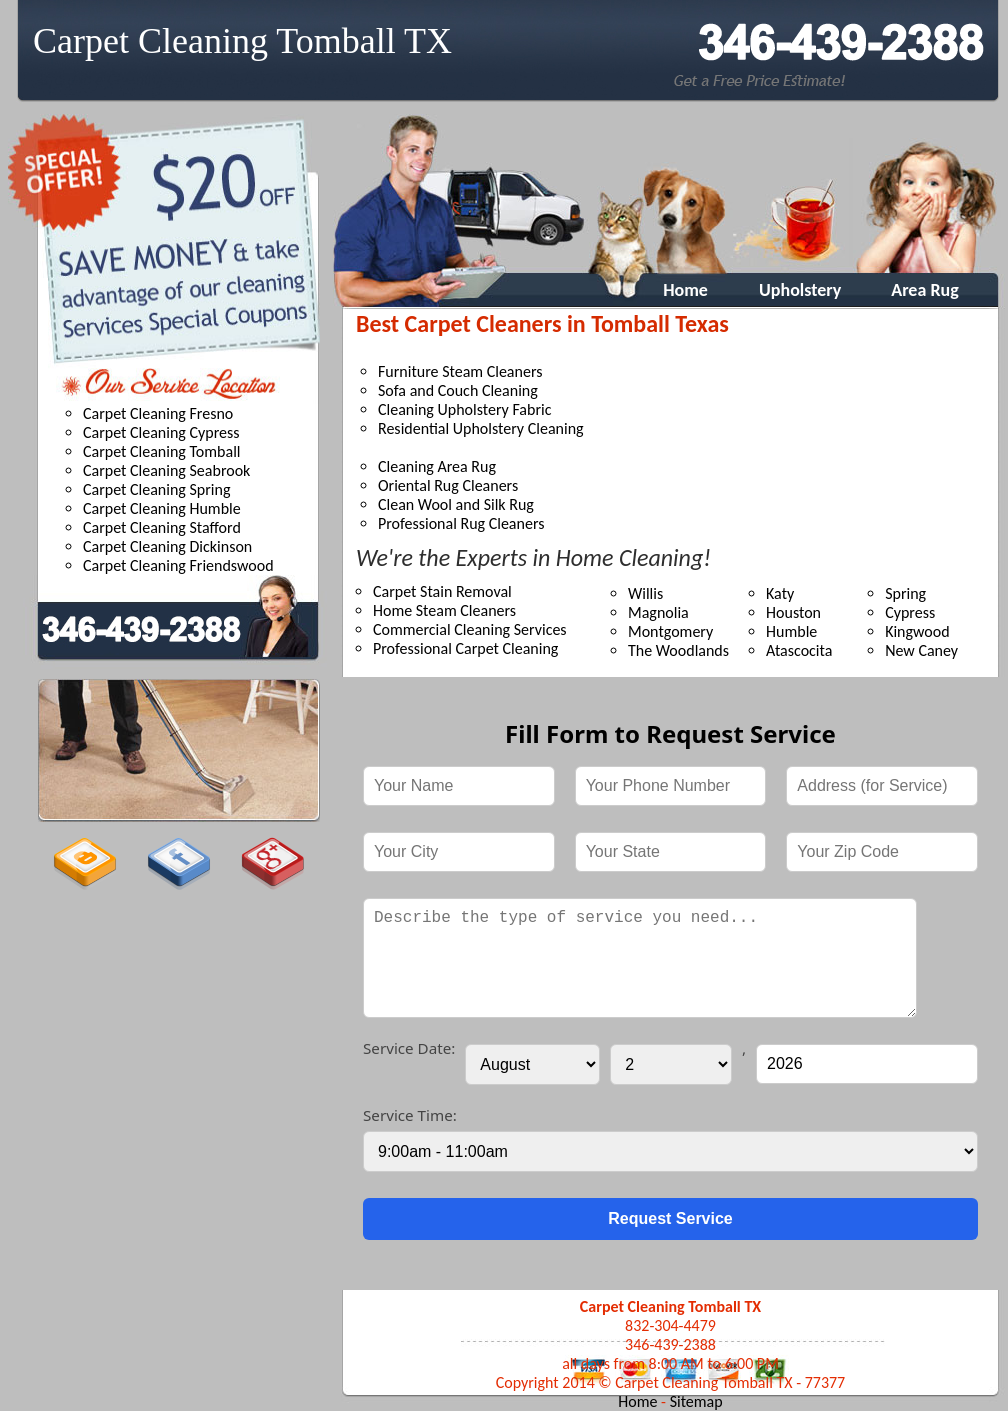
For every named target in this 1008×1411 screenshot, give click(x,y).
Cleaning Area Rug (437, 466)
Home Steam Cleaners (444, 610)
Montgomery (670, 631)
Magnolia (658, 612)
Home (675, 290)
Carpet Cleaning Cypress (161, 432)
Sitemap (696, 1401)
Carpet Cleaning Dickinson (167, 546)
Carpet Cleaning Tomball (162, 451)
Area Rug (924, 290)
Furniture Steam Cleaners (460, 371)
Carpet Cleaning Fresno (158, 413)
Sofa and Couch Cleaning (458, 390)
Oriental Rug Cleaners (448, 485)
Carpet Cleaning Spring (156, 489)
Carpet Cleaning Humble (162, 508)
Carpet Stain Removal (442, 591)
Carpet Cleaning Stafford (162, 527)
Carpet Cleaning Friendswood (178, 565)
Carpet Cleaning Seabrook (166, 470)
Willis (645, 593)
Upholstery (800, 290)
